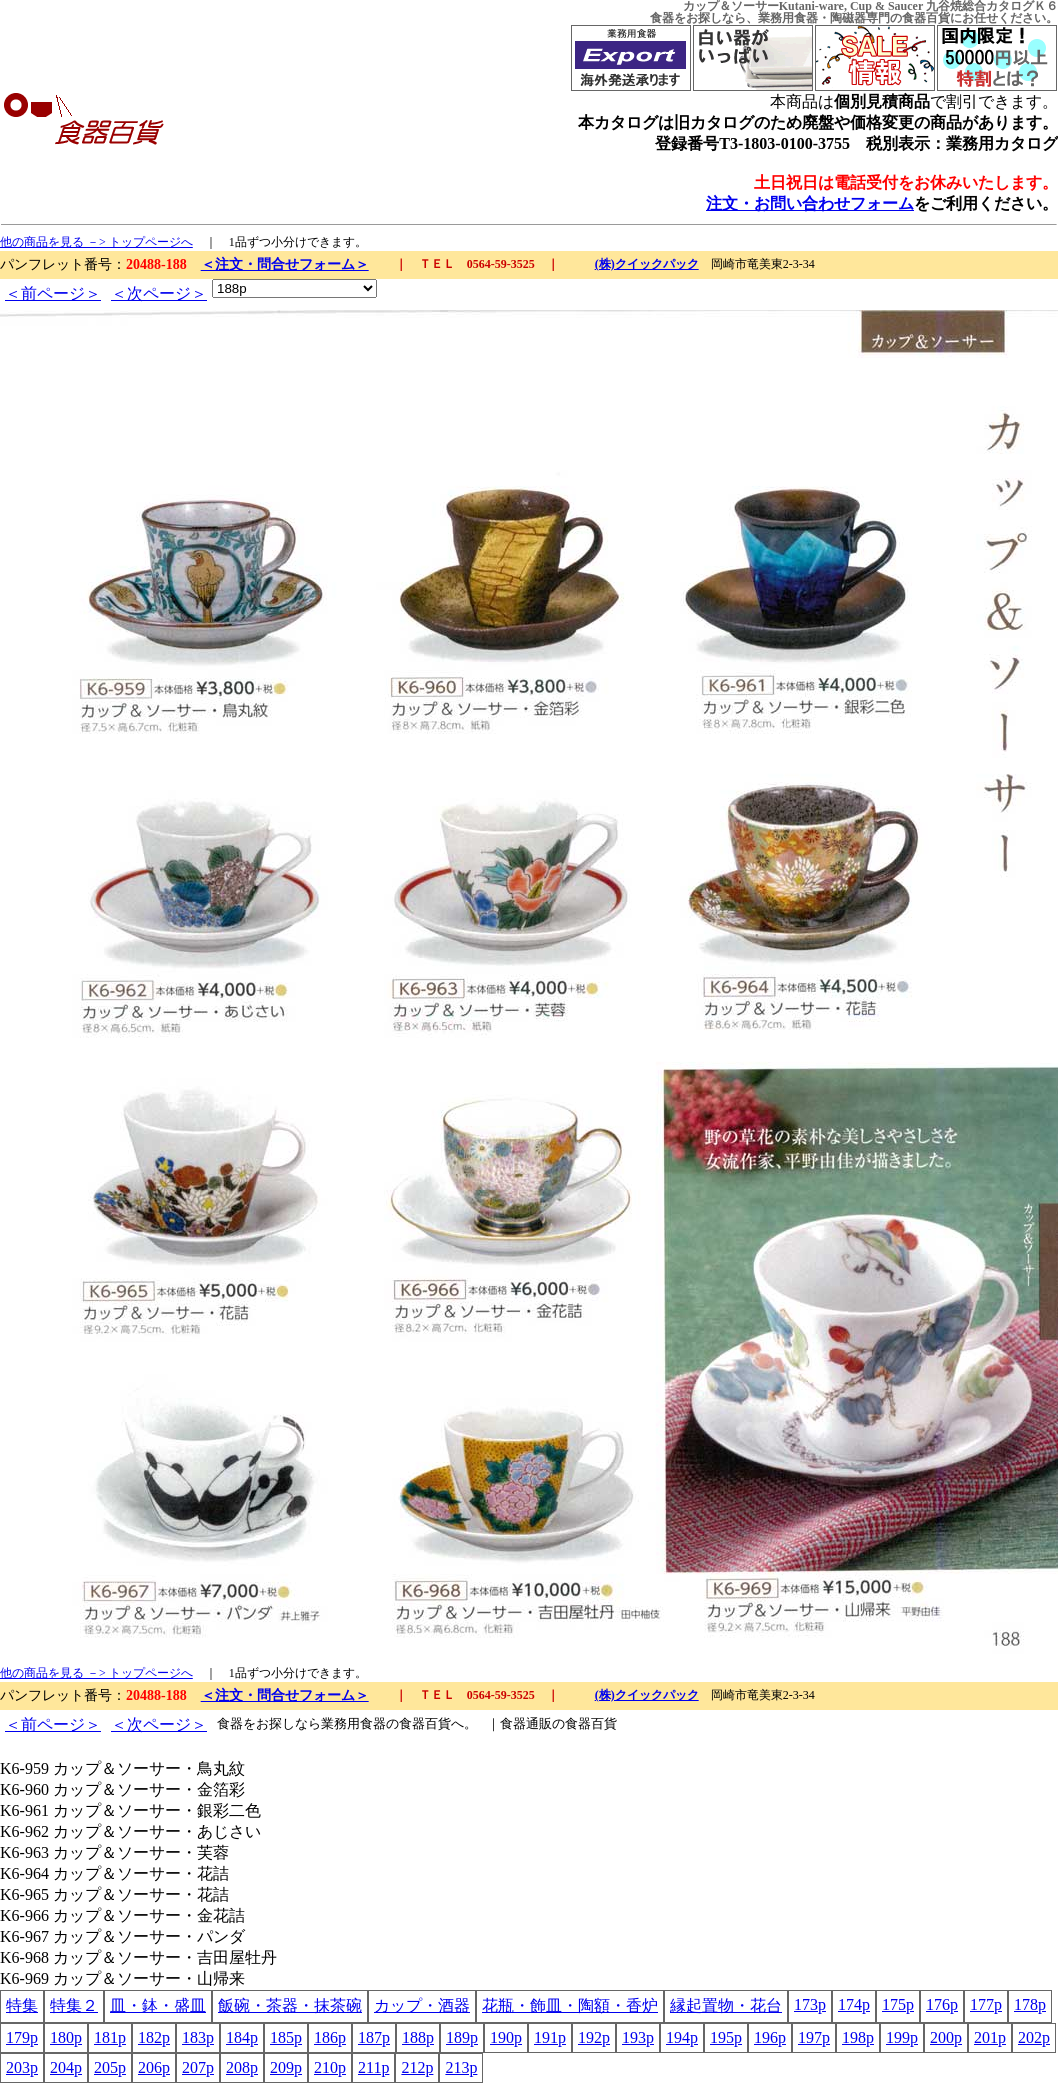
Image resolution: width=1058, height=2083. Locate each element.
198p (858, 2037)
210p (330, 2067)
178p (1030, 2004)
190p (506, 2037)
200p (946, 2037)
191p (550, 2037)
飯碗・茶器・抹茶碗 (290, 2005)
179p (22, 2037)
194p (682, 2037)
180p (66, 2037)
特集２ (74, 2005)
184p (242, 2037)
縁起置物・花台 (726, 2005)
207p (198, 2067)
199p (902, 2037)
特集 (22, 2005)
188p (418, 2037)
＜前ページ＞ (53, 293)
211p (373, 2067)
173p (810, 2004)
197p (814, 2037)
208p (242, 2067)
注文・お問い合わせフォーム (810, 203)
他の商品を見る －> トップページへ (96, 242)
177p (986, 2004)
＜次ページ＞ (159, 293)
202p (1034, 2037)
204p (66, 2067)
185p (286, 2037)
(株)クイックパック (647, 264)
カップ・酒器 (422, 2005)
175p (898, 2004)
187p (374, 2037)
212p (417, 2067)
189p (462, 2037)
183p (198, 2037)
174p (854, 2004)
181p (110, 2037)
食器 (662, 18)
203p (22, 2067)
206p (154, 2067)
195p (726, 2037)
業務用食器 (788, 18)
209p (286, 2067)
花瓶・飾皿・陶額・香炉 (570, 2005)
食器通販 (526, 1723)
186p (330, 2037)
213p (461, 2067)
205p (110, 2067)
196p (770, 2037)
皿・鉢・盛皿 (158, 2005)
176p (942, 2004)
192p (594, 2037)
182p (154, 2037)
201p (990, 2037)
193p (638, 2037)
